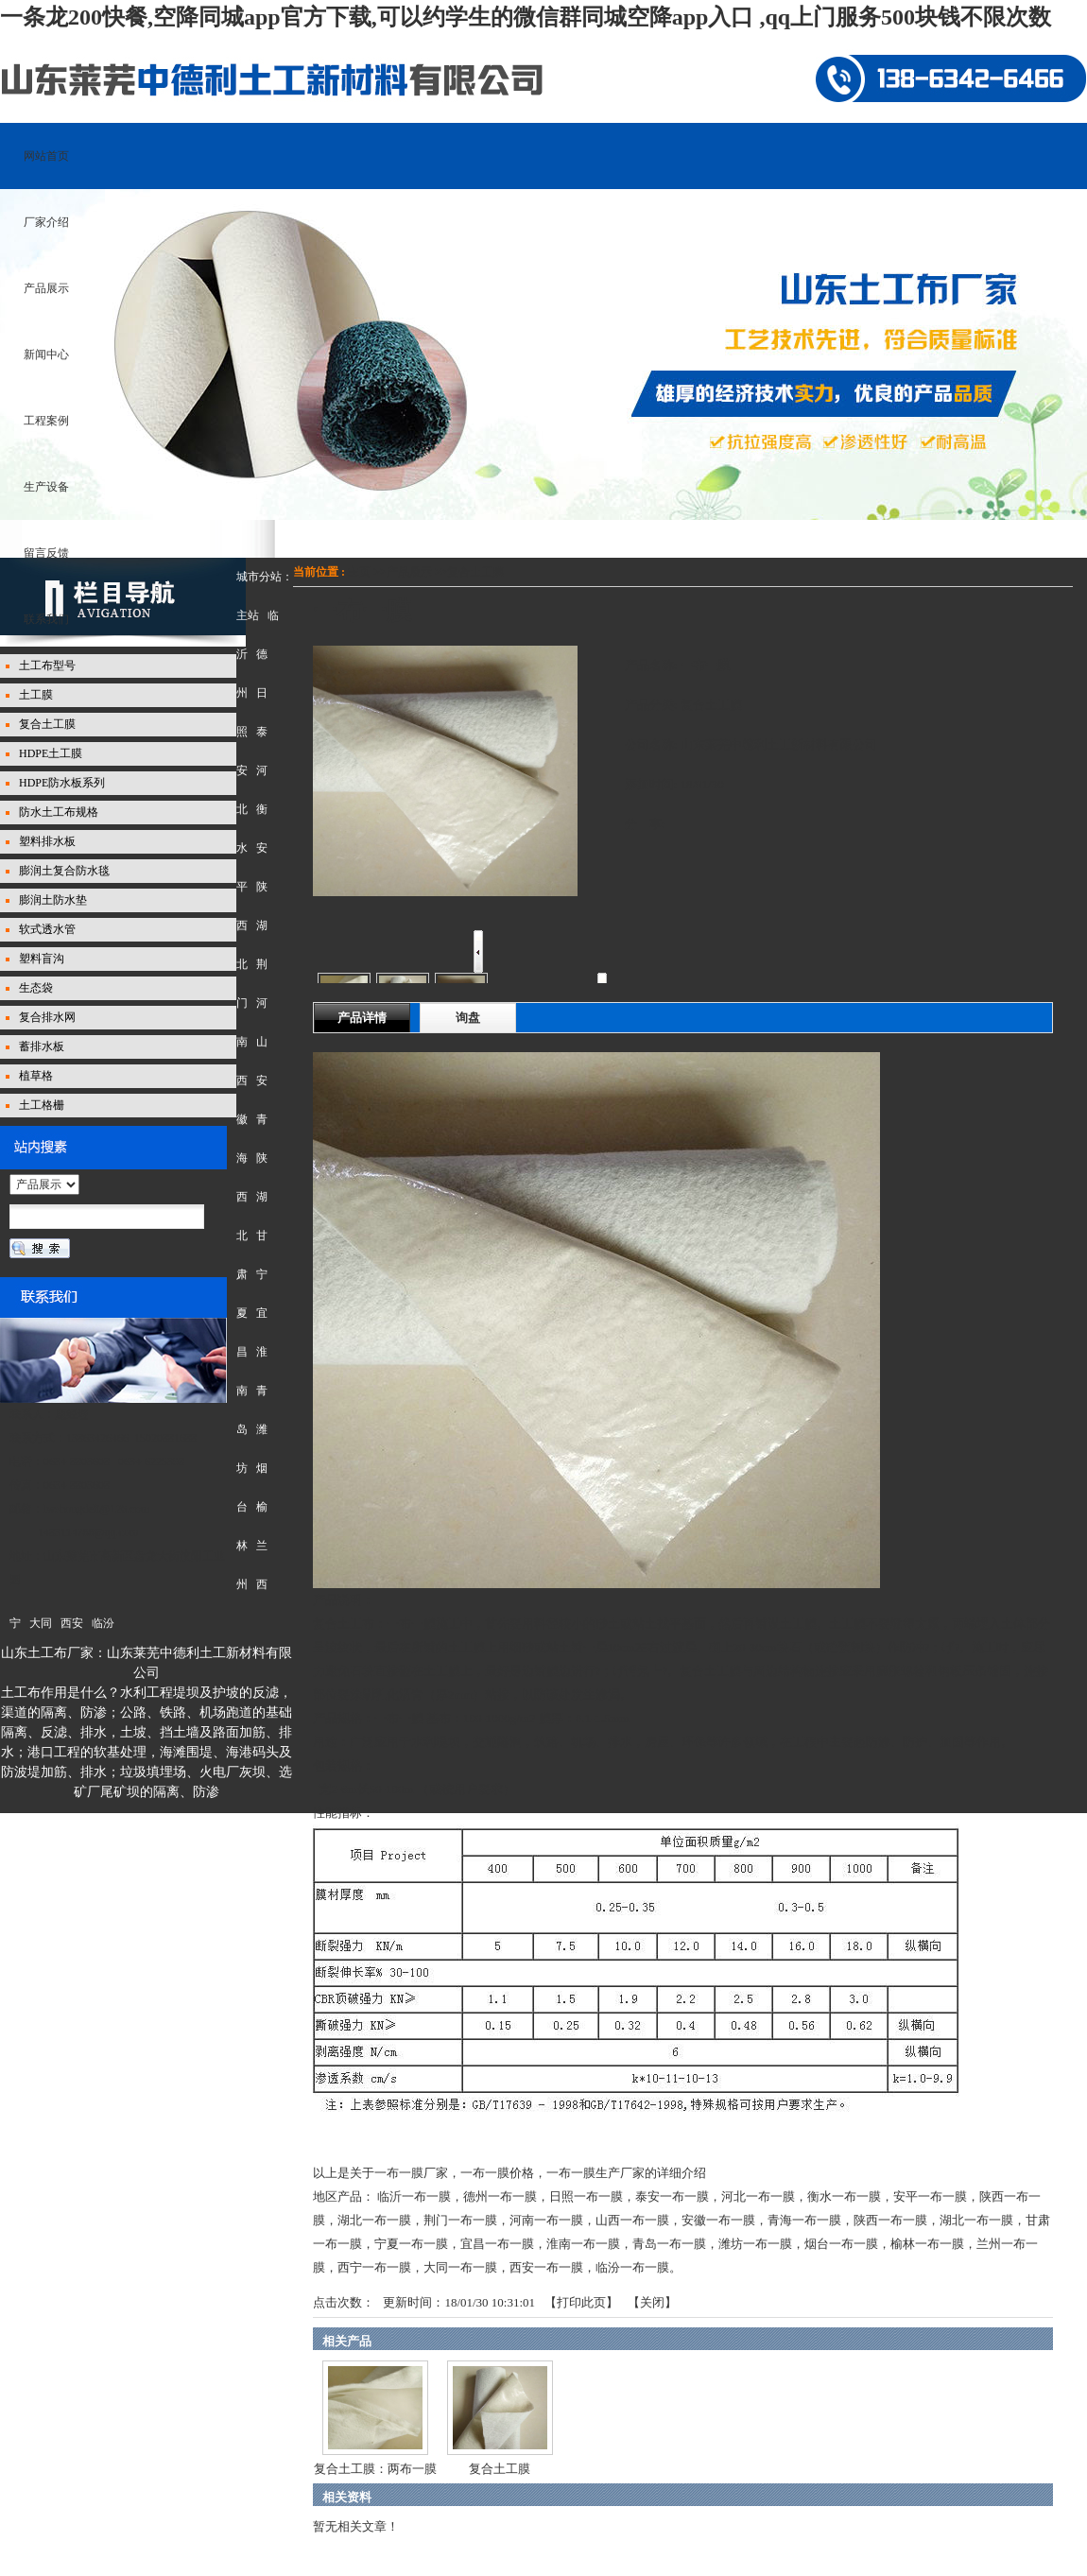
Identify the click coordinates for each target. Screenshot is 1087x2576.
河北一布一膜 (758, 2196)
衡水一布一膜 (844, 2196)
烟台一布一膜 (841, 2244)
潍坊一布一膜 (755, 2244)
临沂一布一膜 (414, 2196)
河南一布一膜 (546, 2220)
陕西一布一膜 (890, 2220)
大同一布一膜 (460, 2267)
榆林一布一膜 (927, 2244)
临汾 (103, 1623)
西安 (71, 1623)
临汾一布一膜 (632, 2267)
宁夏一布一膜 (411, 2244)
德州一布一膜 (500, 2196)
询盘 (468, 1018)
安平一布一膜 (930, 2196)
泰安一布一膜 (672, 2196)
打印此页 (581, 2302)
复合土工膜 (475, 572)
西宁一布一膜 (374, 2267)
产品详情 (362, 1018)
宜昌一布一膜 (497, 2244)
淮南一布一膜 (583, 2244)
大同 (40, 1623)
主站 (247, 615)
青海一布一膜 (804, 2220)
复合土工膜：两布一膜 (375, 2469)
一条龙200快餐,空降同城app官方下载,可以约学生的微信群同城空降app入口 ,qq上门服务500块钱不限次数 (525, 17)
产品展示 (409, 572)
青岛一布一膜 (669, 2244)
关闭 (652, 2302)
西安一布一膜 (546, 2267)
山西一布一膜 (632, 2220)
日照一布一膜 (586, 2196)
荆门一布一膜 (460, 2220)
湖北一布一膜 (374, 2220)
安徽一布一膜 (718, 2220)
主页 (359, 572)
